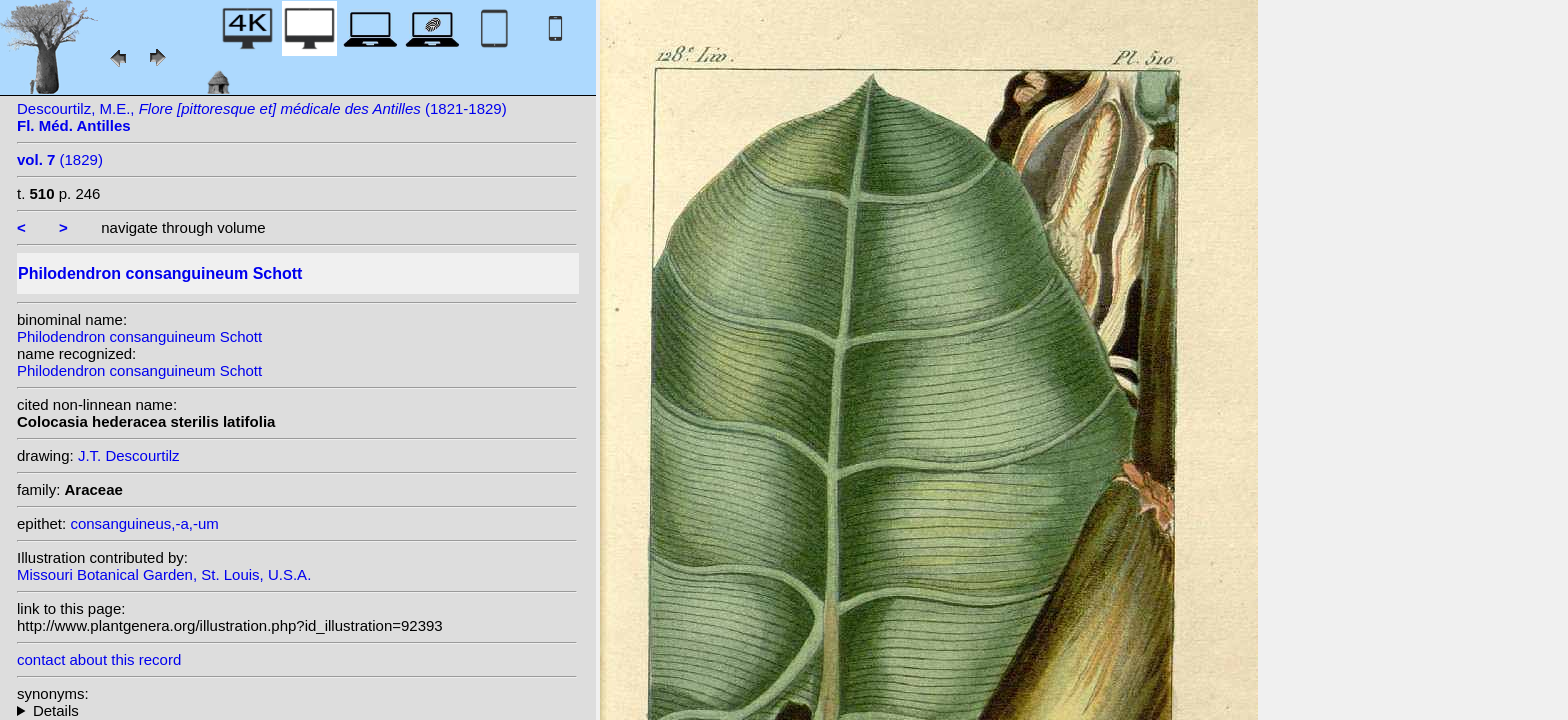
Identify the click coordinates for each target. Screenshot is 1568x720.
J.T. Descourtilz (129, 455)
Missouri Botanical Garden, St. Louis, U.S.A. (164, 574)
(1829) (60, 159)
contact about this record (99, 659)
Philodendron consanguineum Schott (139, 336)
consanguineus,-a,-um (144, 523)
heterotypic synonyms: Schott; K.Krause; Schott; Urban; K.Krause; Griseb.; (297, 710)
